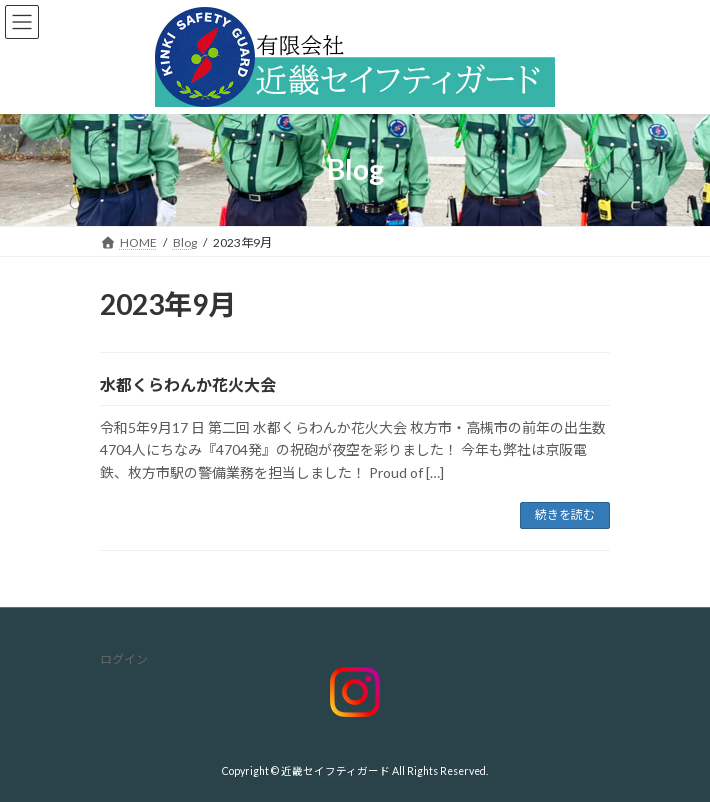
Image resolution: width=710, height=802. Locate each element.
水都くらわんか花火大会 (188, 384)
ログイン (124, 659)
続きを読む (565, 514)
